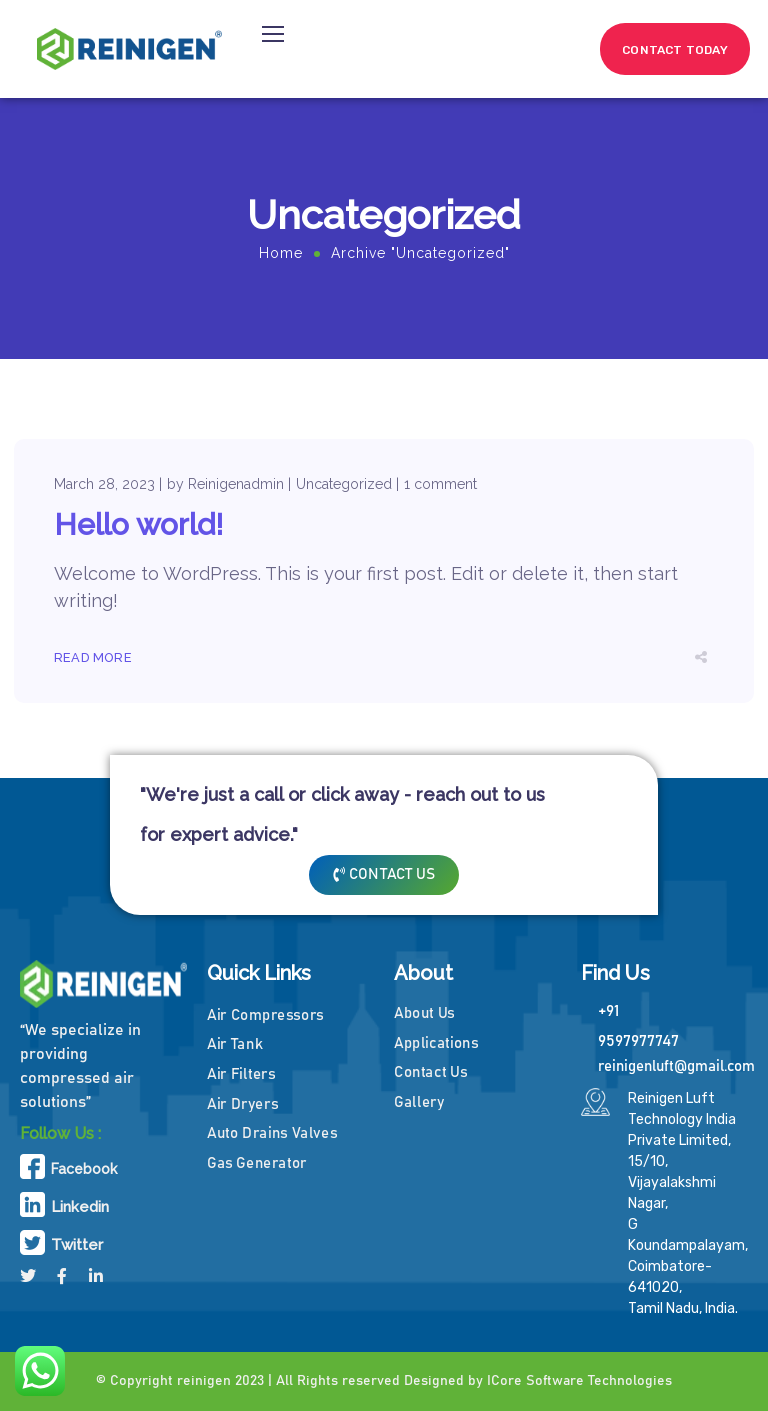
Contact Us (430, 1072)
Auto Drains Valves (272, 1133)
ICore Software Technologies (579, 1381)
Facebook (84, 1169)
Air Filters (241, 1074)
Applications (436, 1042)
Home (281, 253)
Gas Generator (257, 1162)
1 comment (440, 484)
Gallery (419, 1102)
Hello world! (138, 524)
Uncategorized (344, 484)
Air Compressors (265, 1014)
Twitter (77, 1245)
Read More (93, 657)
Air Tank (234, 1044)
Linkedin (80, 1207)
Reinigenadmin (236, 484)
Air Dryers (242, 1103)
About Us (424, 1013)
